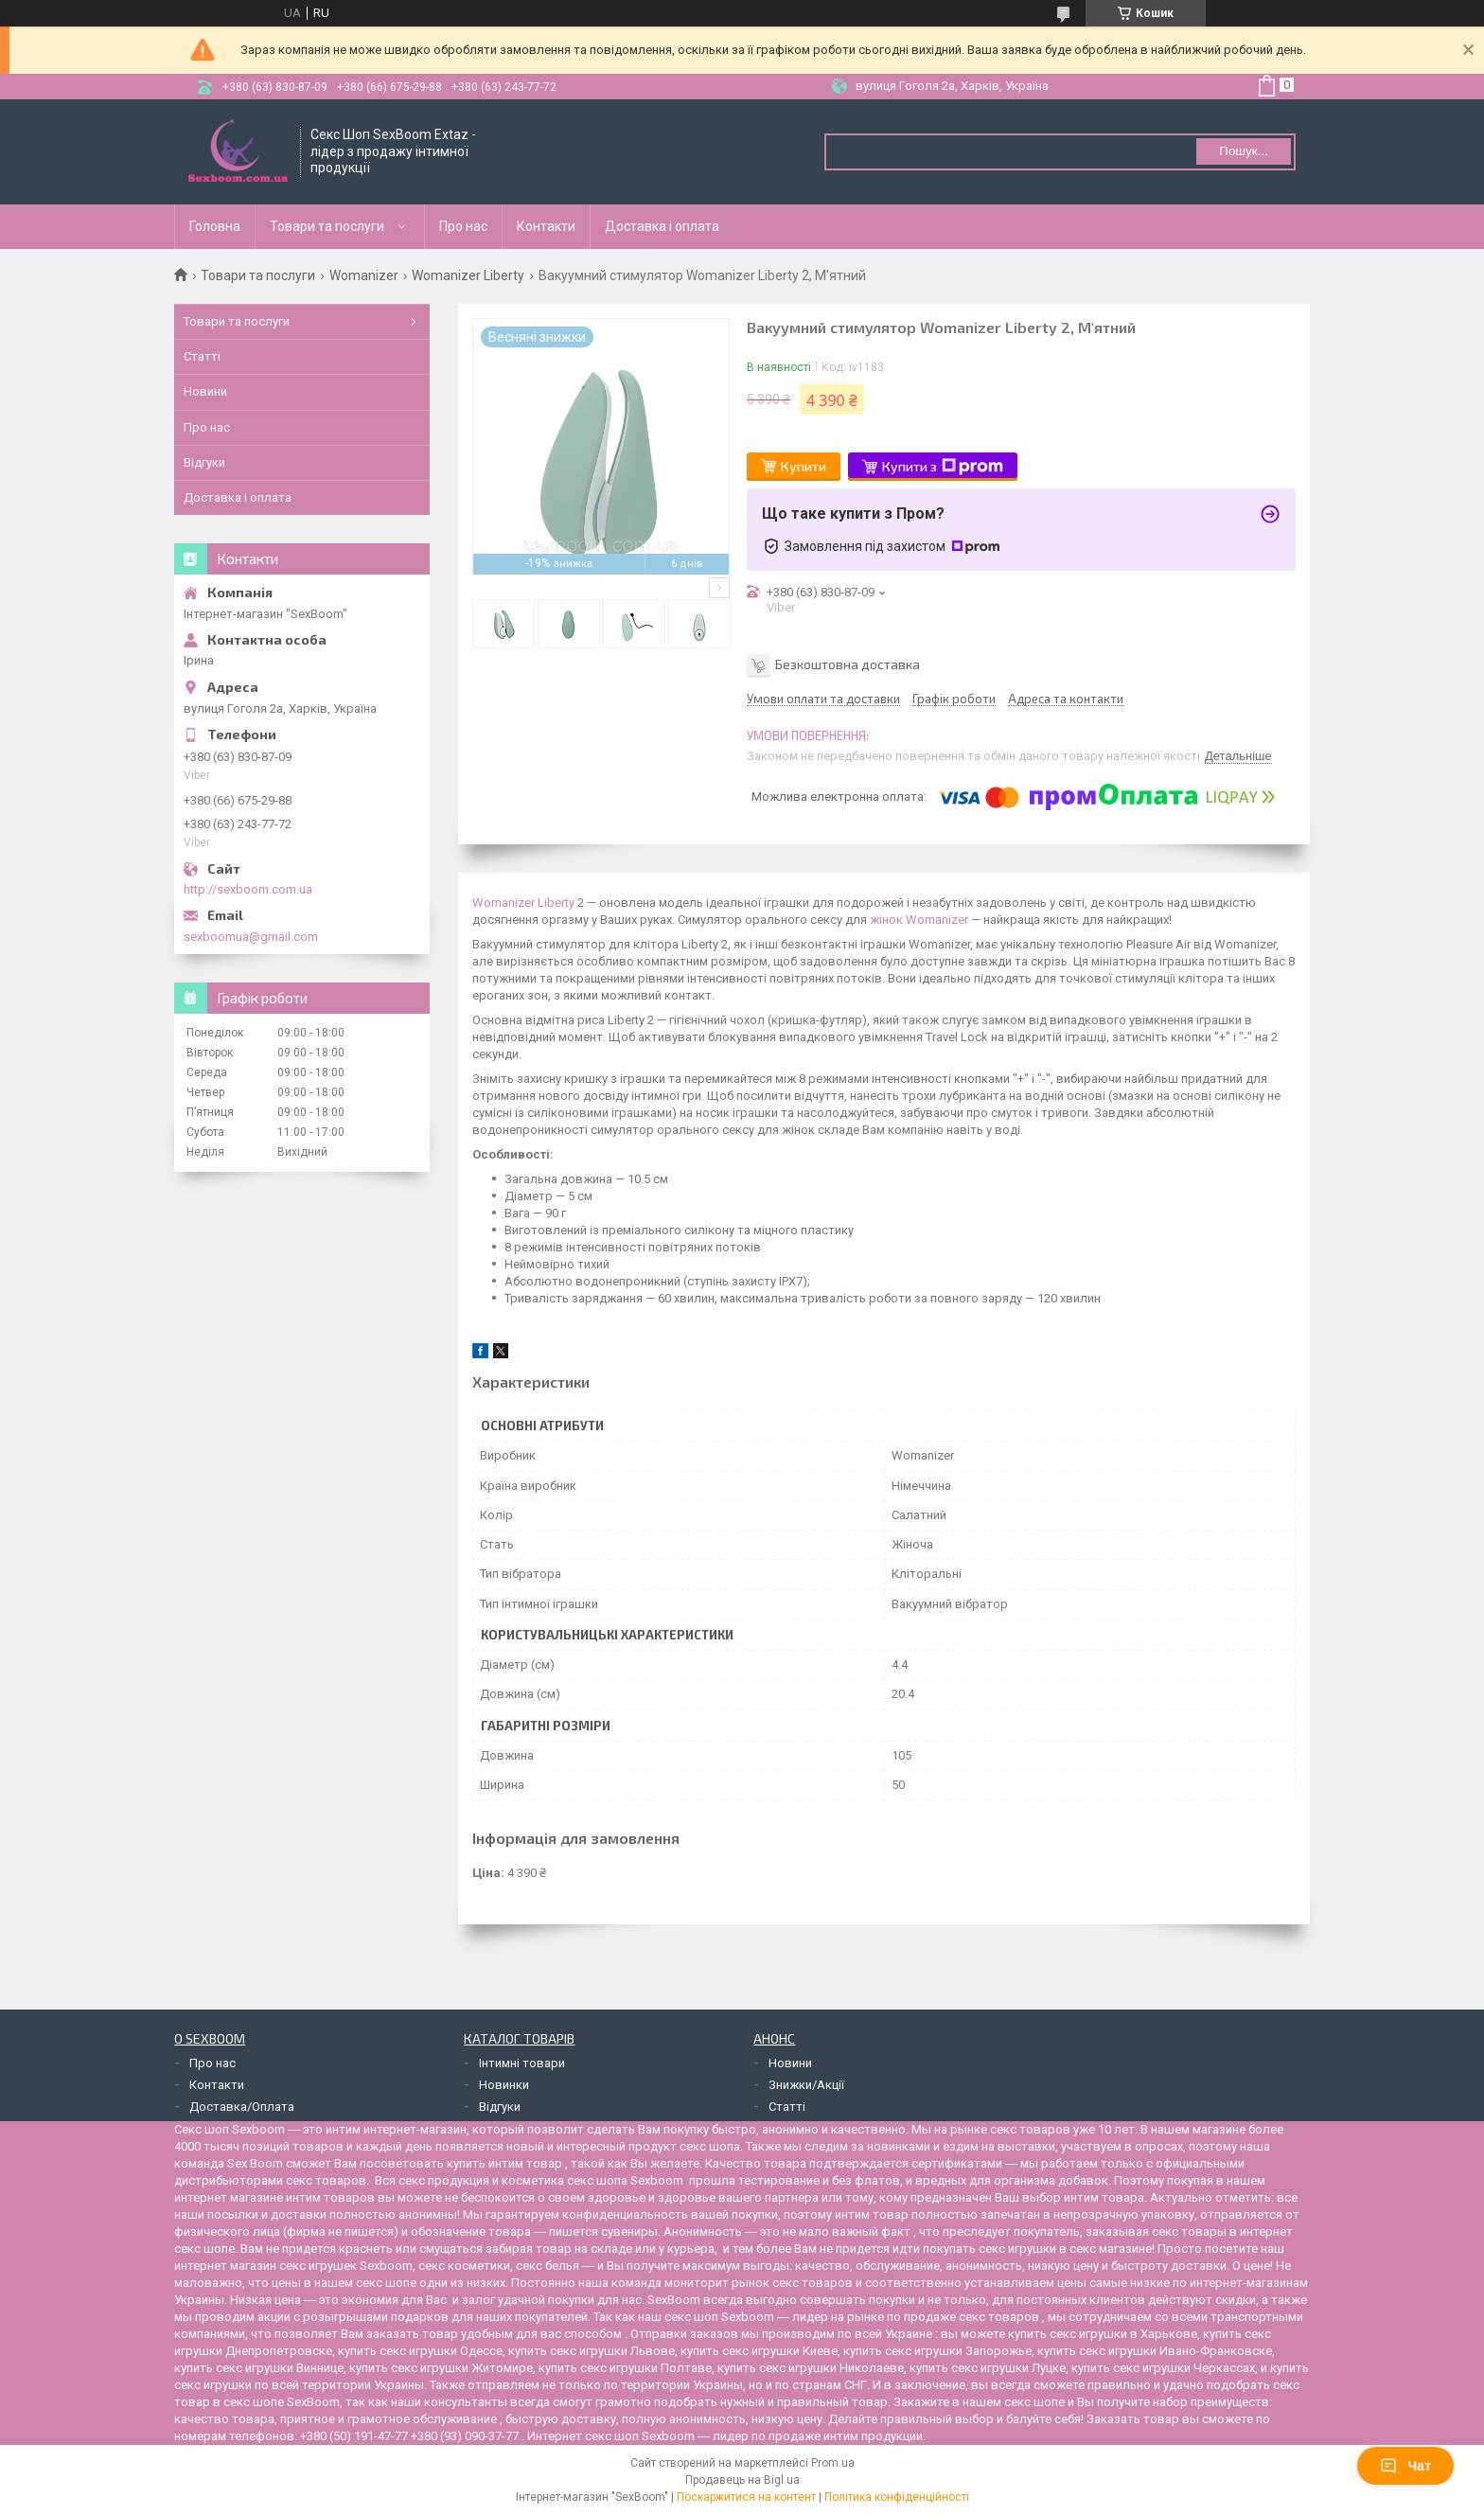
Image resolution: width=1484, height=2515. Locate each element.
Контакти (546, 226)
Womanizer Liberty (468, 275)
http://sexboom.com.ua (248, 889)
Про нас (463, 226)
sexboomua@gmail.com (251, 937)
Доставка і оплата (662, 226)
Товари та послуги (327, 226)
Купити (803, 466)
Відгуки (204, 462)
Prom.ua (833, 2463)
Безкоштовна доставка (847, 663)
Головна (214, 226)
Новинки (504, 2085)
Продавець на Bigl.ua (742, 2480)
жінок (886, 919)
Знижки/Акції (806, 2085)
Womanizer (363, 275)
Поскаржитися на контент (746, 2497)
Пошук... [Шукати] (1243, 151)
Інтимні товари (522, 2063)
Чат (1405, 2465)
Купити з (942, 466)
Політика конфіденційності (896, 2497)
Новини (205, 391)
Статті (202, 356)
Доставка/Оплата (241, 2106)
